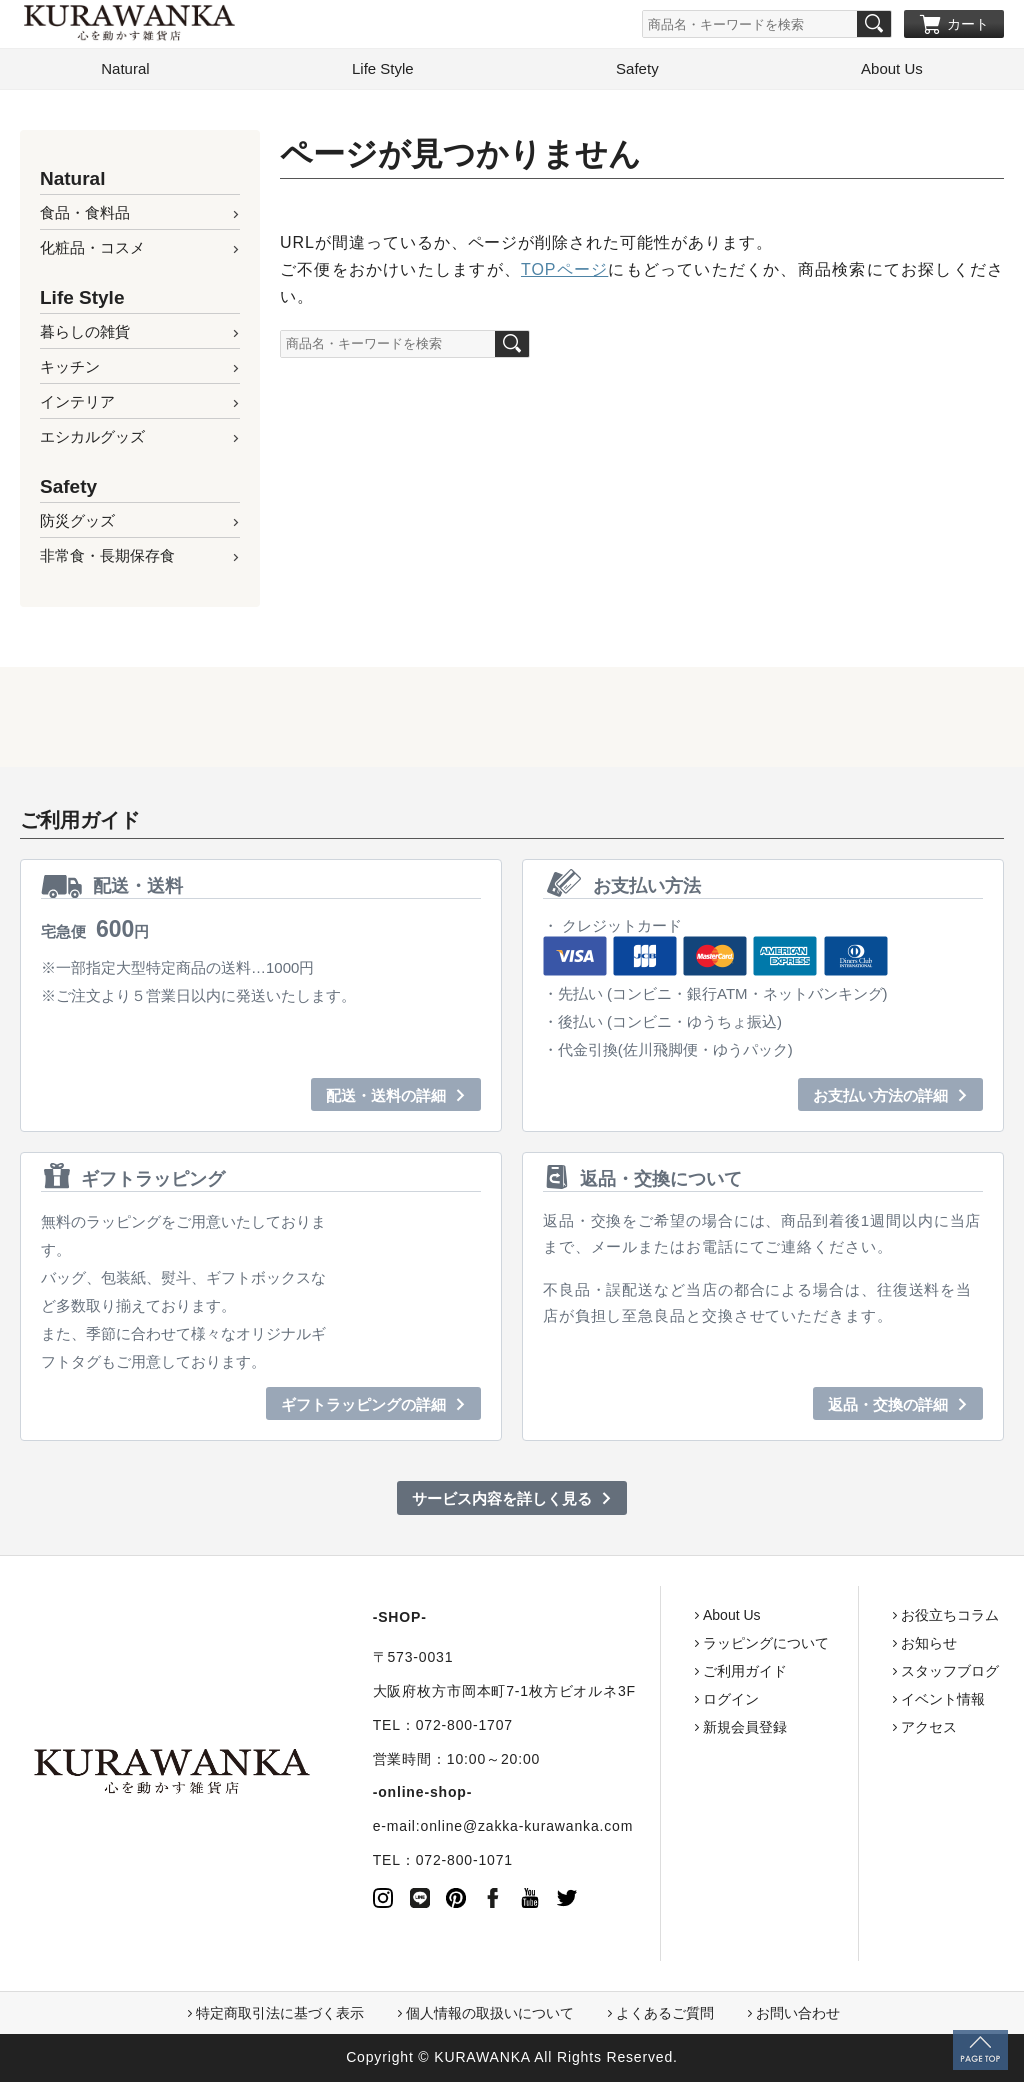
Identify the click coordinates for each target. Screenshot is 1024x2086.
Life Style (383, 72)
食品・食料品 (85, 216)
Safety (637, 72)
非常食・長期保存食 (107, 559)
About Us (892, 72)
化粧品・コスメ (92, 251)
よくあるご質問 (665, 2017)
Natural (125, 72)
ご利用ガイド (726, 1675)
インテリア (77, 405)
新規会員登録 (726, 1731)
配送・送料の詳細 (386, 1099)
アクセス (910, 1731)
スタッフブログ (931, 1675)
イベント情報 (924, 1703)
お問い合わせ (798, 2017)
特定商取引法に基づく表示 (280, 2017)
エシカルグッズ (92, 440)
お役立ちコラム (931, 1619)
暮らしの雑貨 (85, 335)
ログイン (712, 1703)
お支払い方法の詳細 (880, 1099)
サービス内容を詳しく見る (502, 1502)
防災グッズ (77, 524)
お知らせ (910, 1647)
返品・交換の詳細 (888, 1408)
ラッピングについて (747, 1647)
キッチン (70, 370)
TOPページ (564, 273)
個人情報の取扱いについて (490, 2017)
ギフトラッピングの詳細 (363, 1408)
